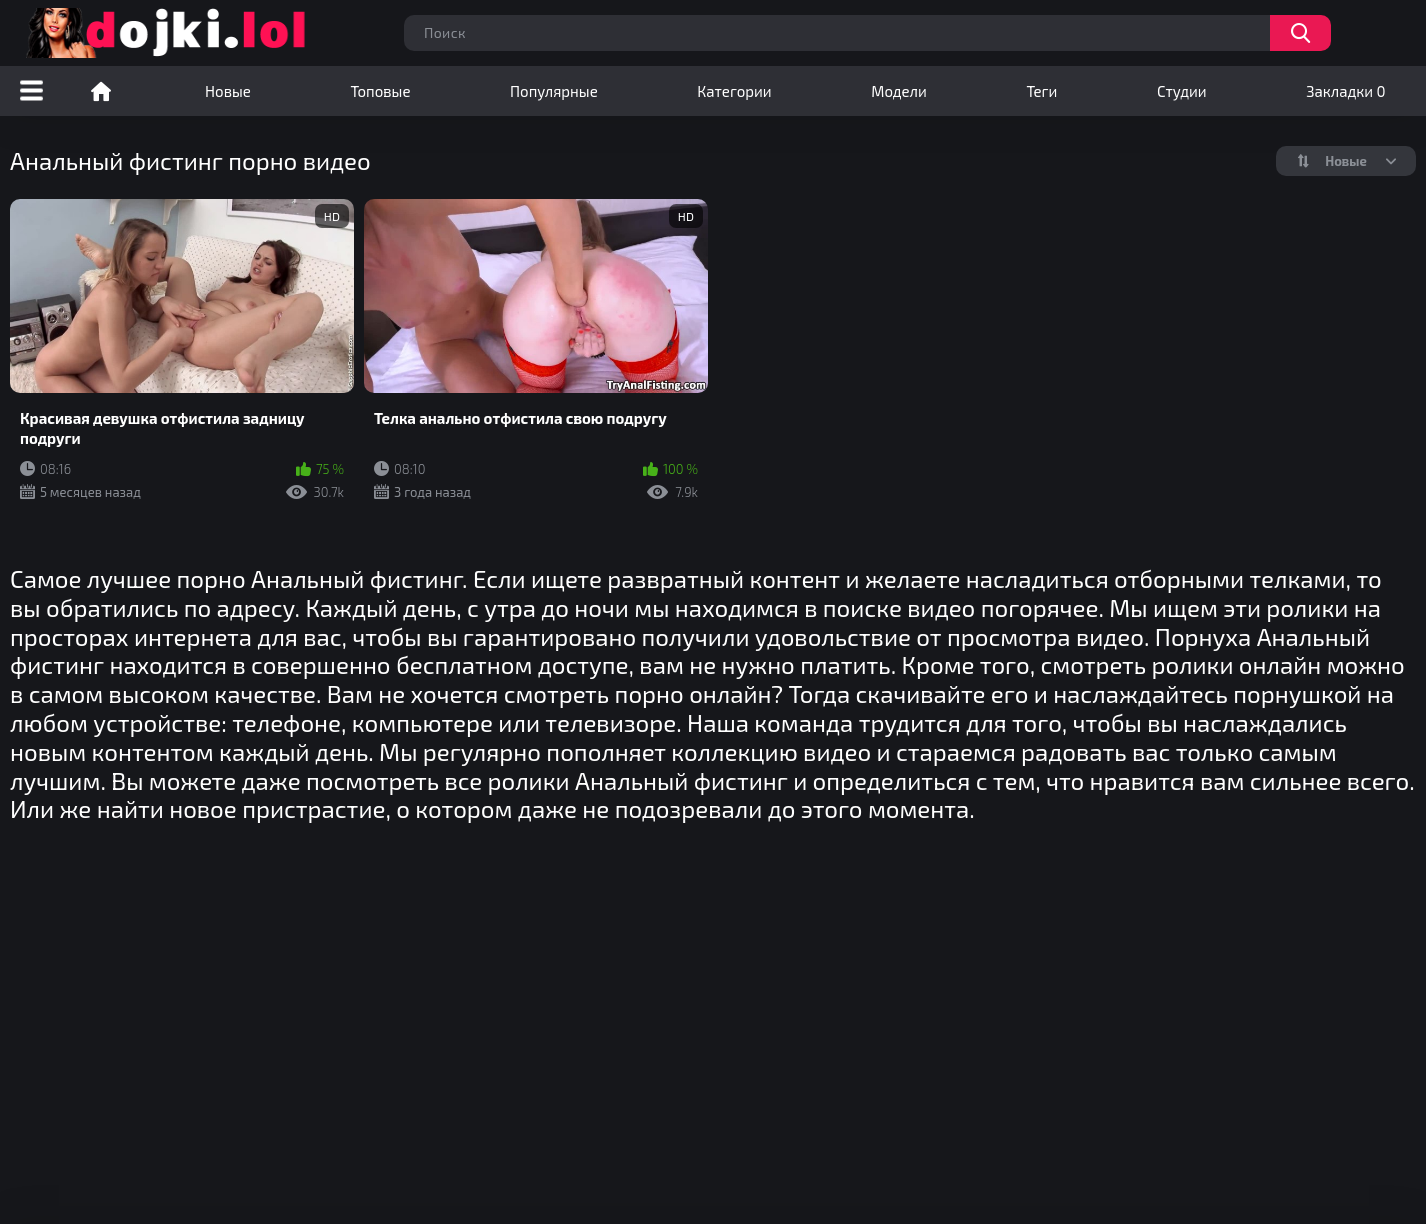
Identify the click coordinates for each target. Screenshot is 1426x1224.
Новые (228, 91)
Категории (734, 91)
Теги (1041, 91)
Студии (1182, 91)
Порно (101, 91)
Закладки (1345, 91)
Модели (899, 91)
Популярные (554, 91)
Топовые (380, 91)
